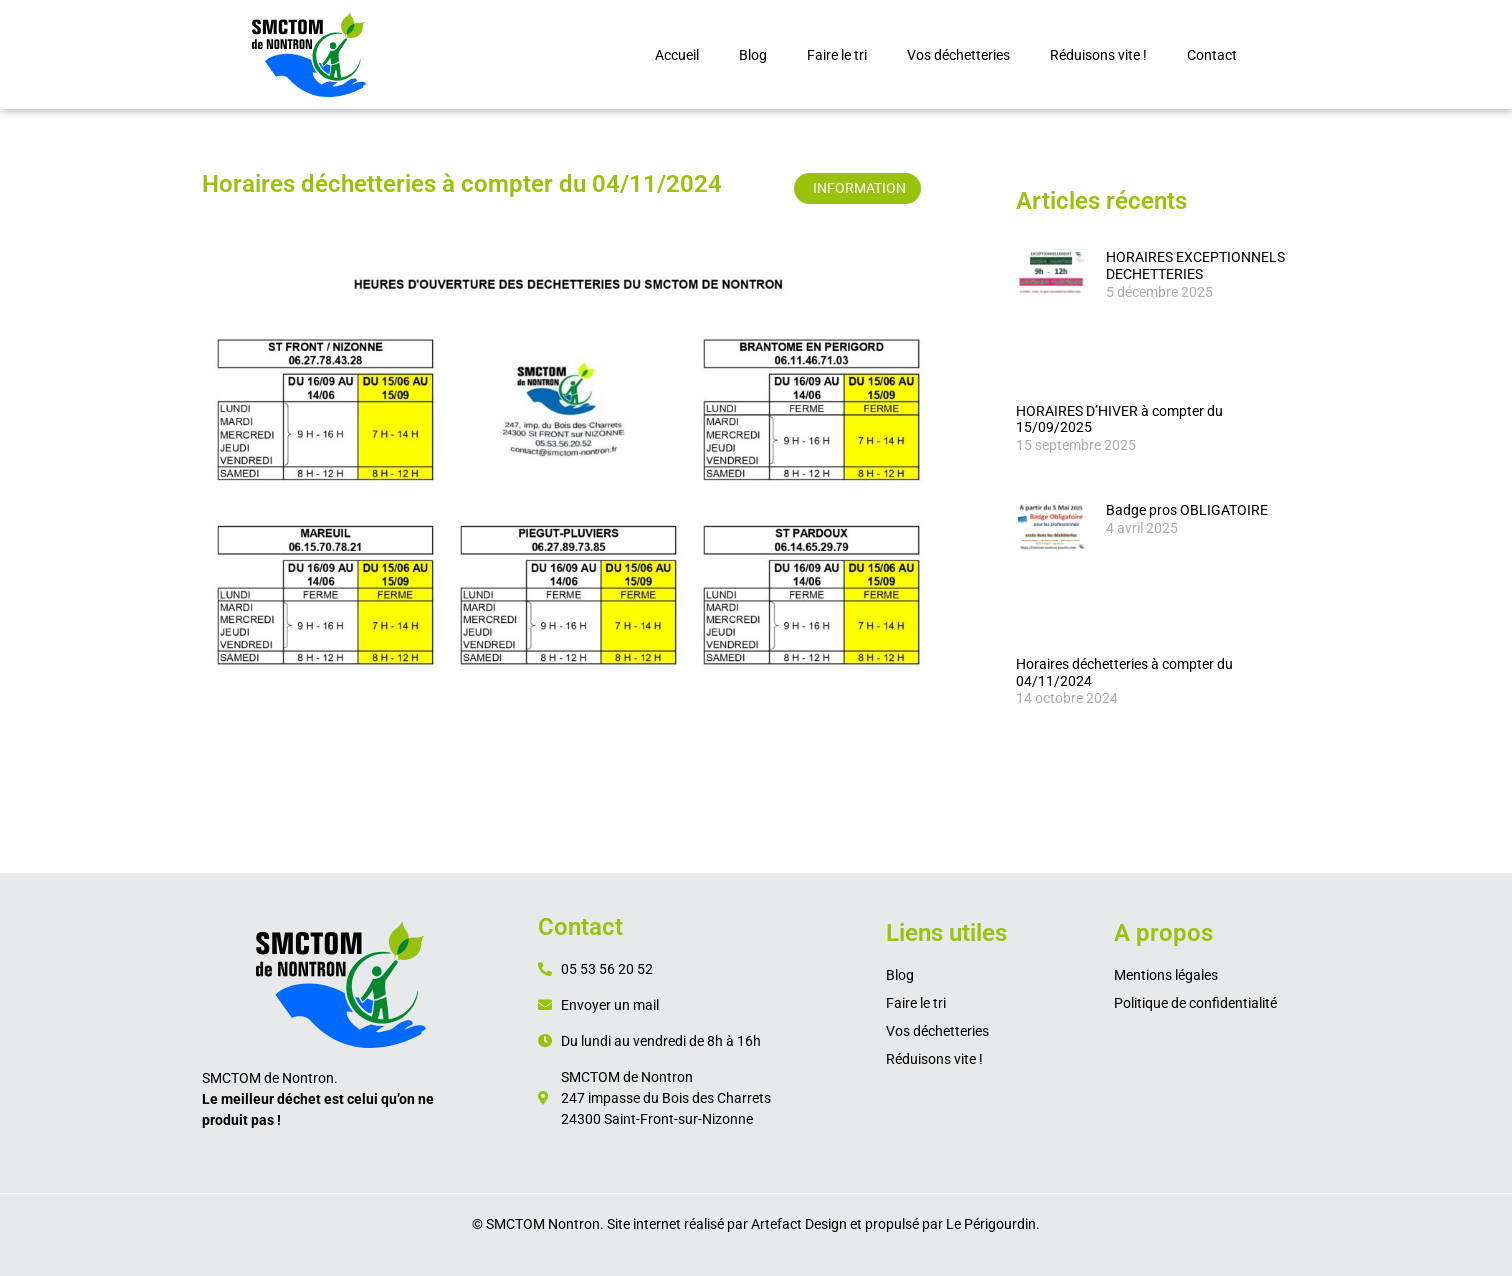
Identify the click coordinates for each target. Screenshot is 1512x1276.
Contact (1212, 55)
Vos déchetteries (958, 55)
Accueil (677, 55)
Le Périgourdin (991, 1224)
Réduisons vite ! (1098, 55)
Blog (753, 55)
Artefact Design (799, 1224)
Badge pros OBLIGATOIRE (1187, 510)
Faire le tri (837, 55)
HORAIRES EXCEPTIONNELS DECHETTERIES (1195, 265)
